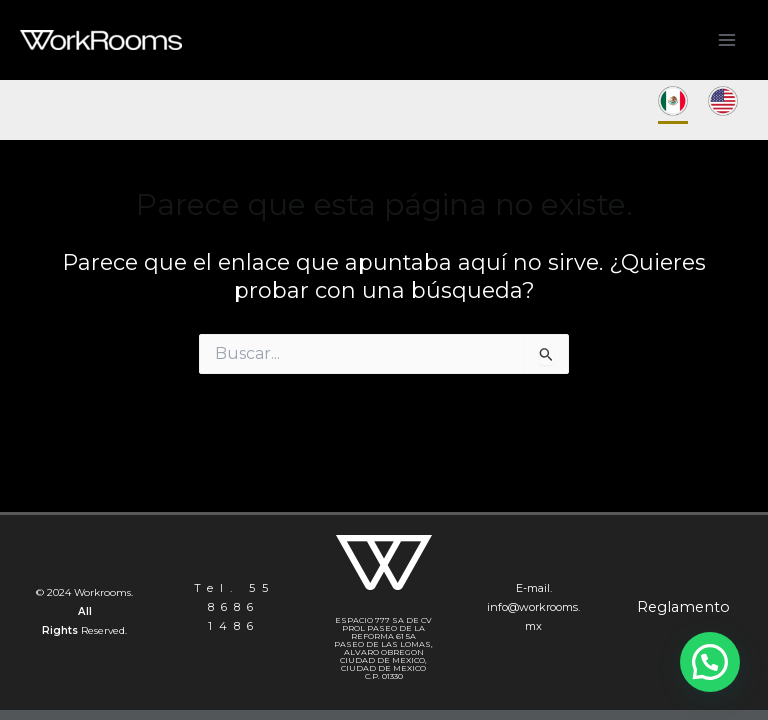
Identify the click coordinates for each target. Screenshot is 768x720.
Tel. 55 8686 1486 (234, 607)
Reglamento (683, 607)
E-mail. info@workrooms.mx (533, 607)
